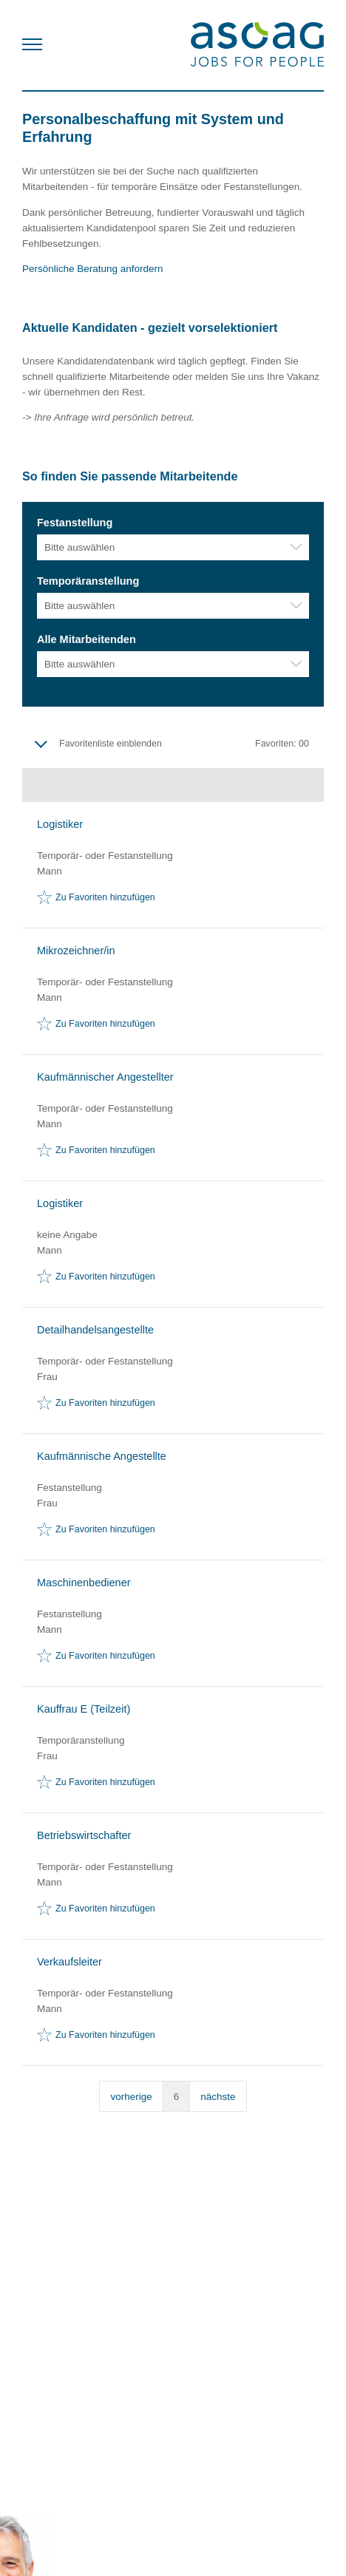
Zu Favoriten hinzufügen (105, 897)
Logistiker (60, 824)
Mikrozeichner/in (76, 950)
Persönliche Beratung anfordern (94, 268)
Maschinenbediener (84, 1582)
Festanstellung (74, 523)
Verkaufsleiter (69, 1962)
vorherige (131, 2096)
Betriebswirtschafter (84, 1835)
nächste (217, 2096)
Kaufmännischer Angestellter (105, 1077)
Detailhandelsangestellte (95, 1330)
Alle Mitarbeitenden (86, 639)
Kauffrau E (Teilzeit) (83, 1709)
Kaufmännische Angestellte (101, 1456)
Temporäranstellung (88, 581)
